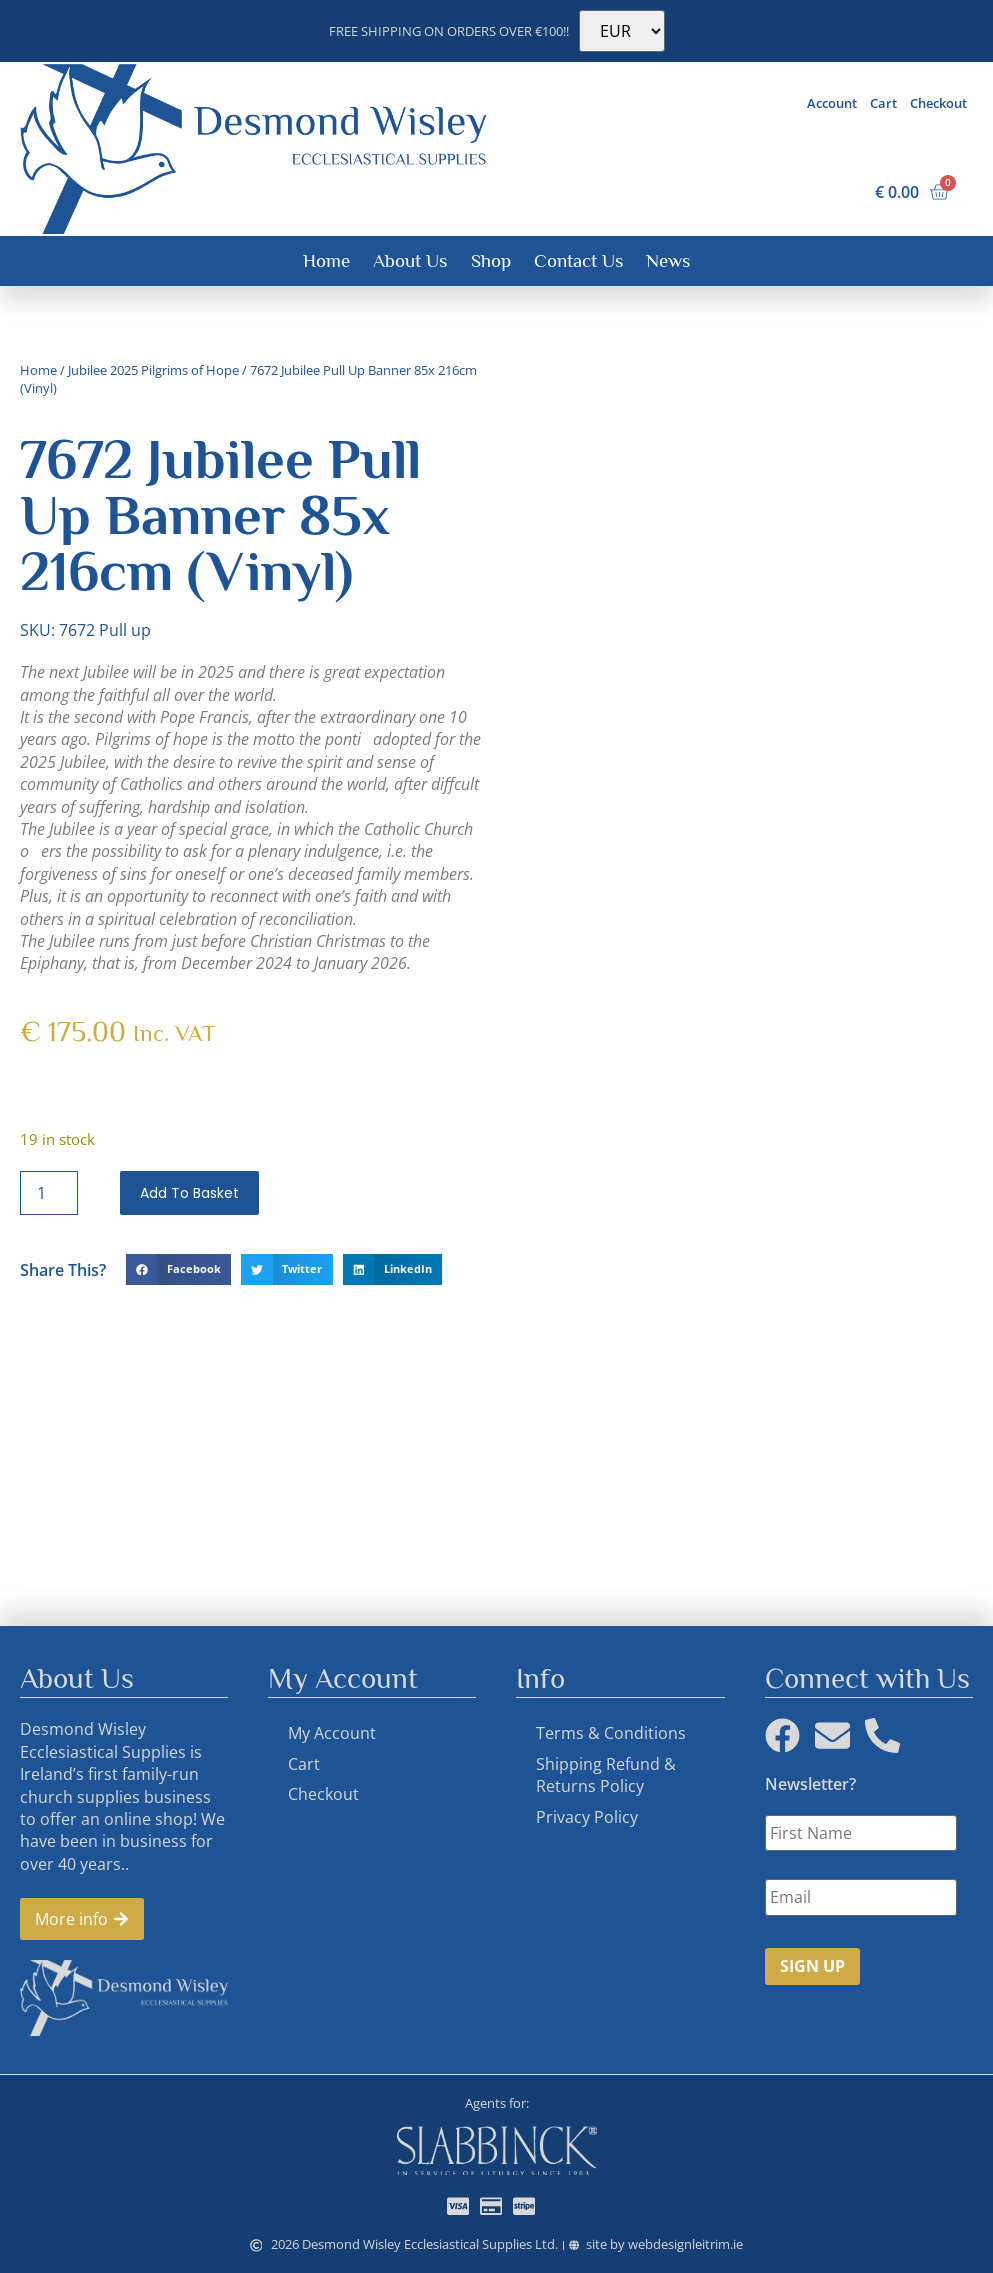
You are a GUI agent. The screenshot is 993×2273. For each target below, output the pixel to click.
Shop (491, 260)
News (668, 260)
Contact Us (578, 260)
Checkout (938, 103)
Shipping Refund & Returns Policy (606, 1775)
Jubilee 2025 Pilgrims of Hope (153, 370)
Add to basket (189, 1193)
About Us (410, 260)
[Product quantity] (49, 1193)
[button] (178, 1270)
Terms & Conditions (611, 1733)
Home (326, 260)
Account (832, 103)
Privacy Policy (587, 1817)
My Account (332, 1733)
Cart (883, 103)
